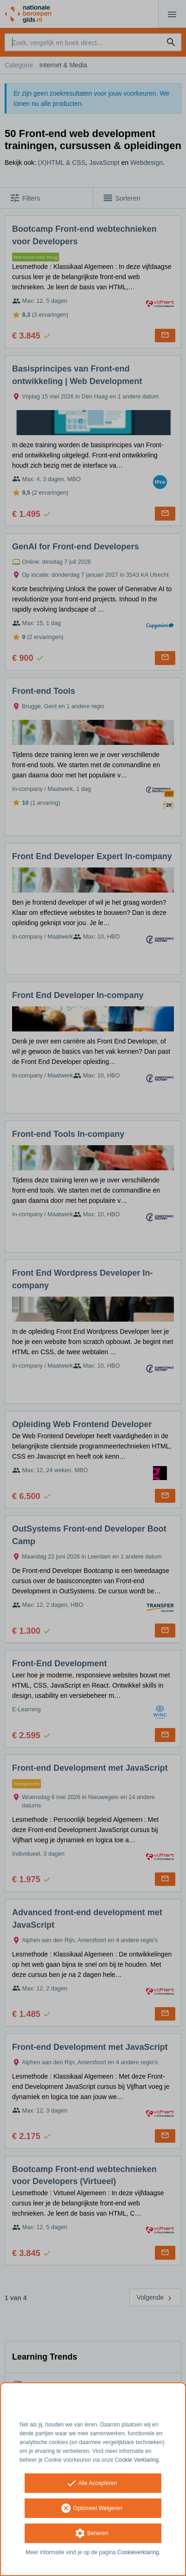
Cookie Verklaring (137, 2460)
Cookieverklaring (138, 2552)
